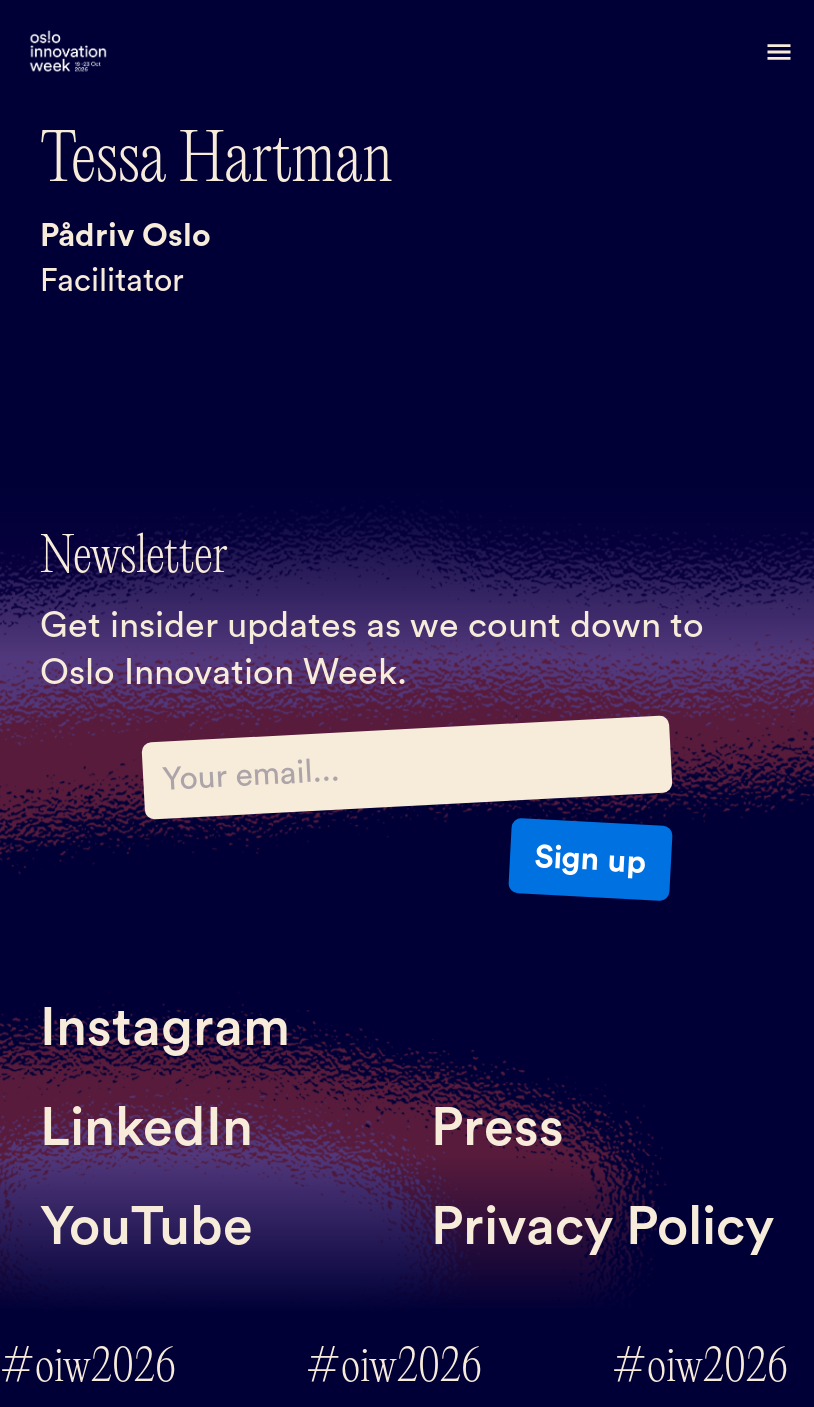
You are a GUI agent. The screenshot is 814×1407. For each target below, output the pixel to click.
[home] (68, 52)
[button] (779, 52)
